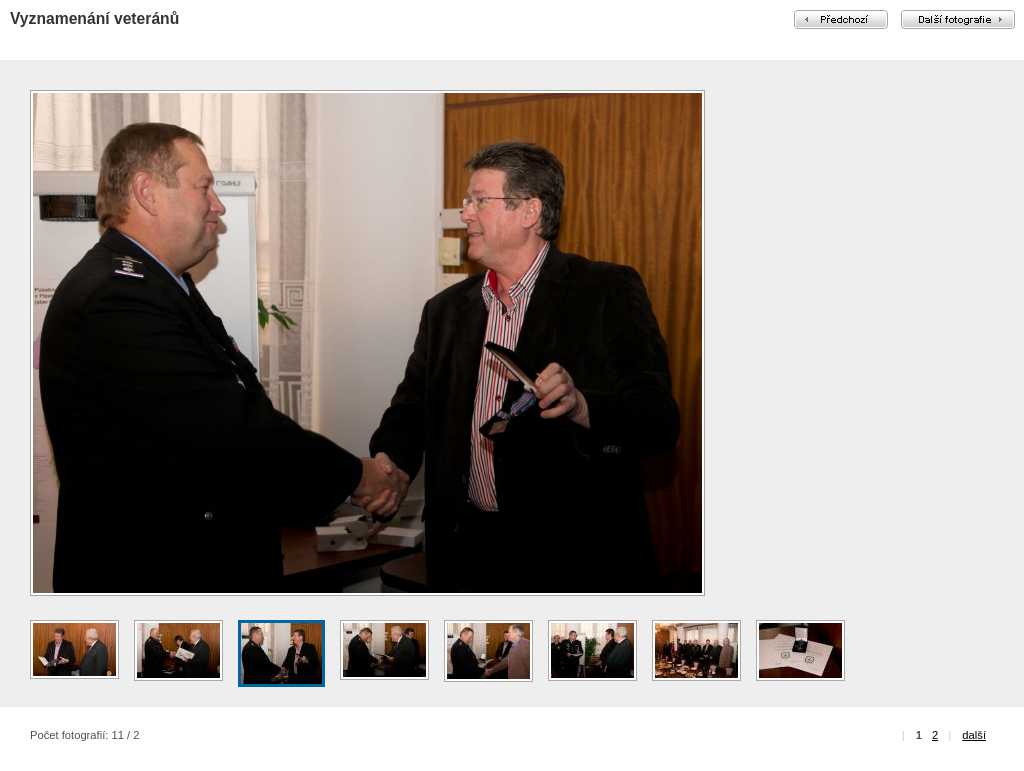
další (974, 735)
